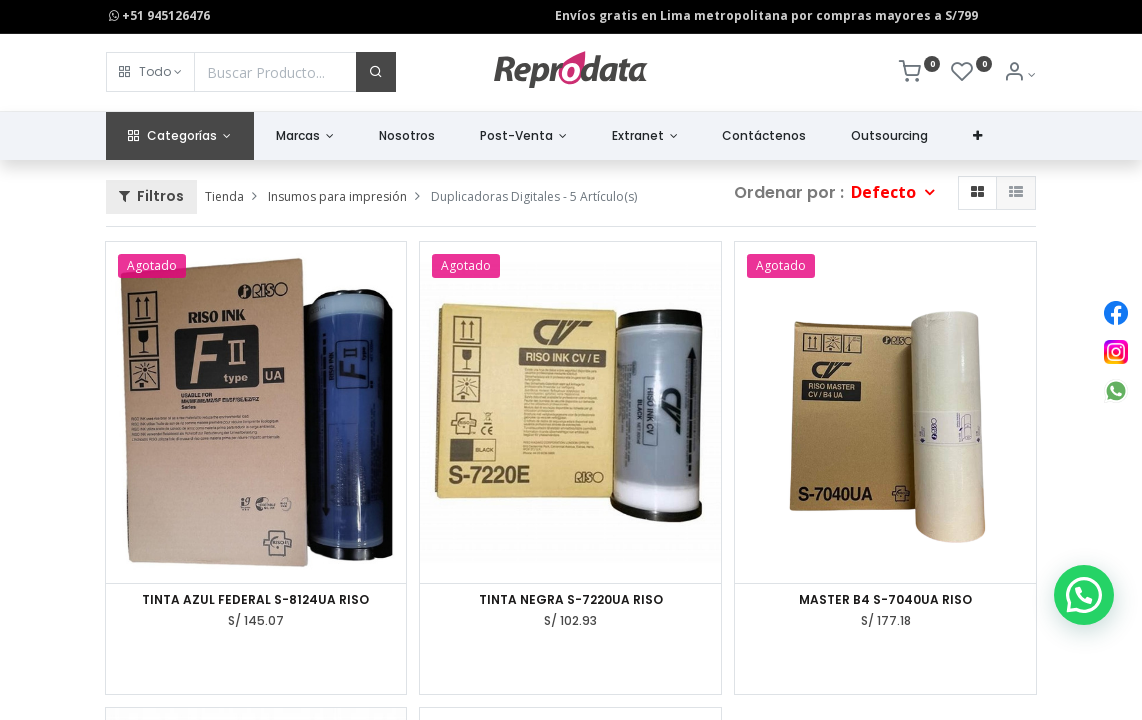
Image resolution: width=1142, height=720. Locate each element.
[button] (150, 72)
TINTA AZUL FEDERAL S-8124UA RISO (255, 600)
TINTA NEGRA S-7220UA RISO (571, 600)
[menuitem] (407, 136)
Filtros (151, 196)
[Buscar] (376, 72)
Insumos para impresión (337, 196)
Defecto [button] (885, 192)
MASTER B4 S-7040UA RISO (885, 600)
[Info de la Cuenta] (1019, 74)
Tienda (224, 196)
